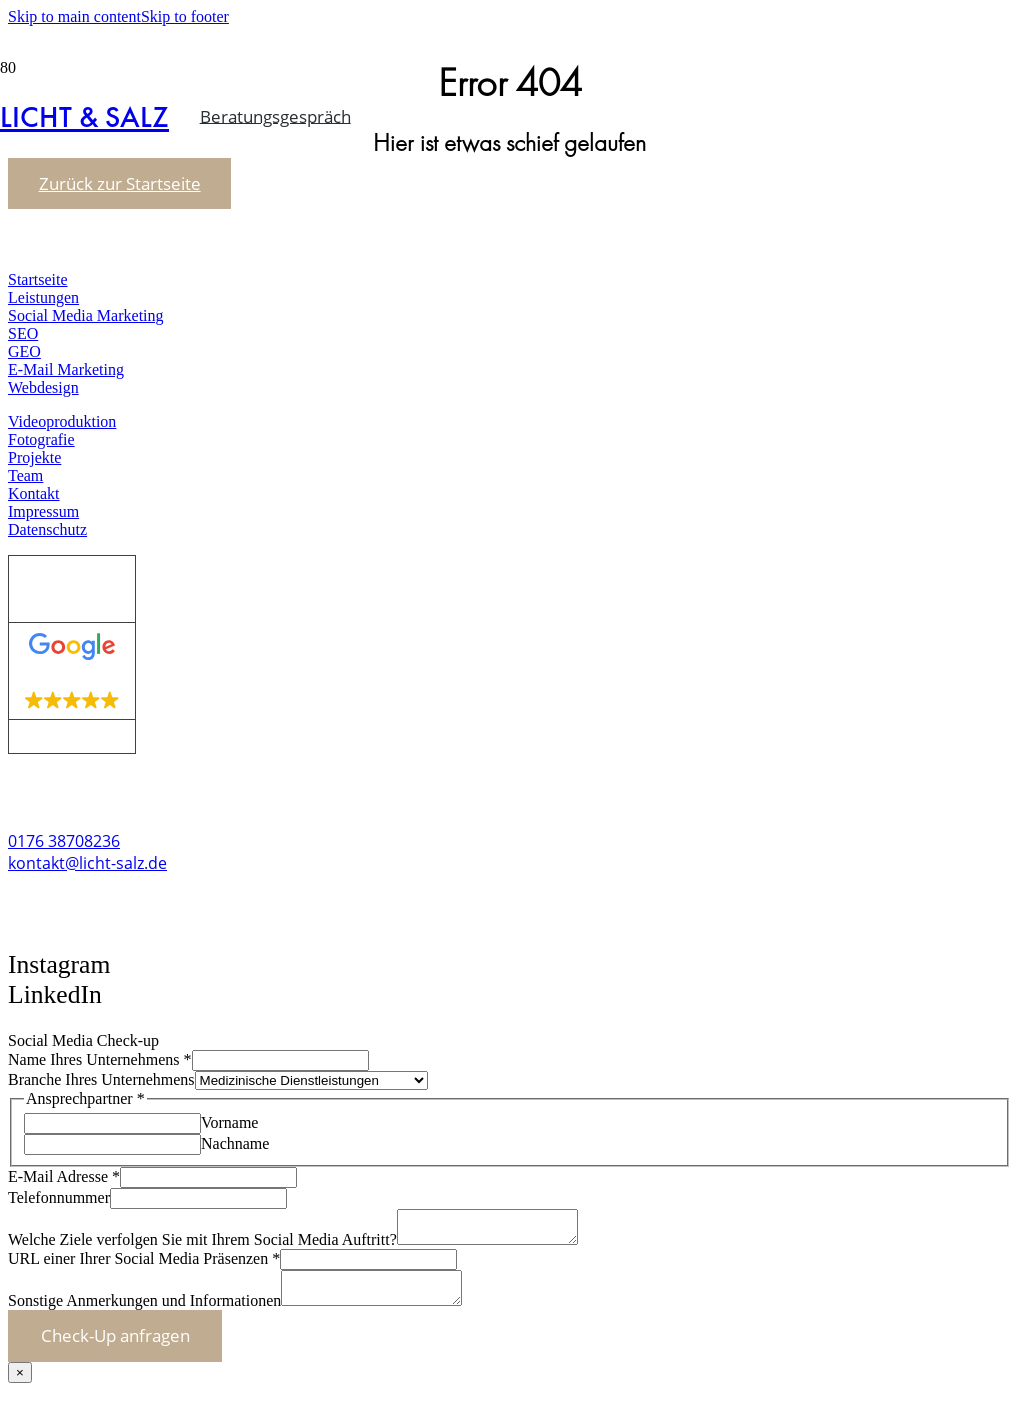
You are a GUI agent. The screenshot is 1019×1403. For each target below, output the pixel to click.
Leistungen (43, 297)
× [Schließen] (20, 1384)
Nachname (235, 1143)
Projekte (34, 457)
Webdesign (43, 387)
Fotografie (41, 439)
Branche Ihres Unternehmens (101, 1079)
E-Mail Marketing (66, 369)
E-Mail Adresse (64, 1176)
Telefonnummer (59, 1197)
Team (25, 475)
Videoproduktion (62, 421)
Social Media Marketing (86, 315)
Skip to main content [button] (74, 16)
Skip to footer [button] (185, 16)
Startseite (38, 279)
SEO (23, 333)
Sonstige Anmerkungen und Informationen (144, 1312)
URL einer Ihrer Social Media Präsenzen (144, 1264)
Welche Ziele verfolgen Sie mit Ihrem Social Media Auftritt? (202, 1245)
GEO (24, 351)
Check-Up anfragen (115, 1347)
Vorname (229, 1122)
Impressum (43, 511)
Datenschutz (47, 529)
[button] (38, 1020)
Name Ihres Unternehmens (100, 1059)
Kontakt (34, 493)
